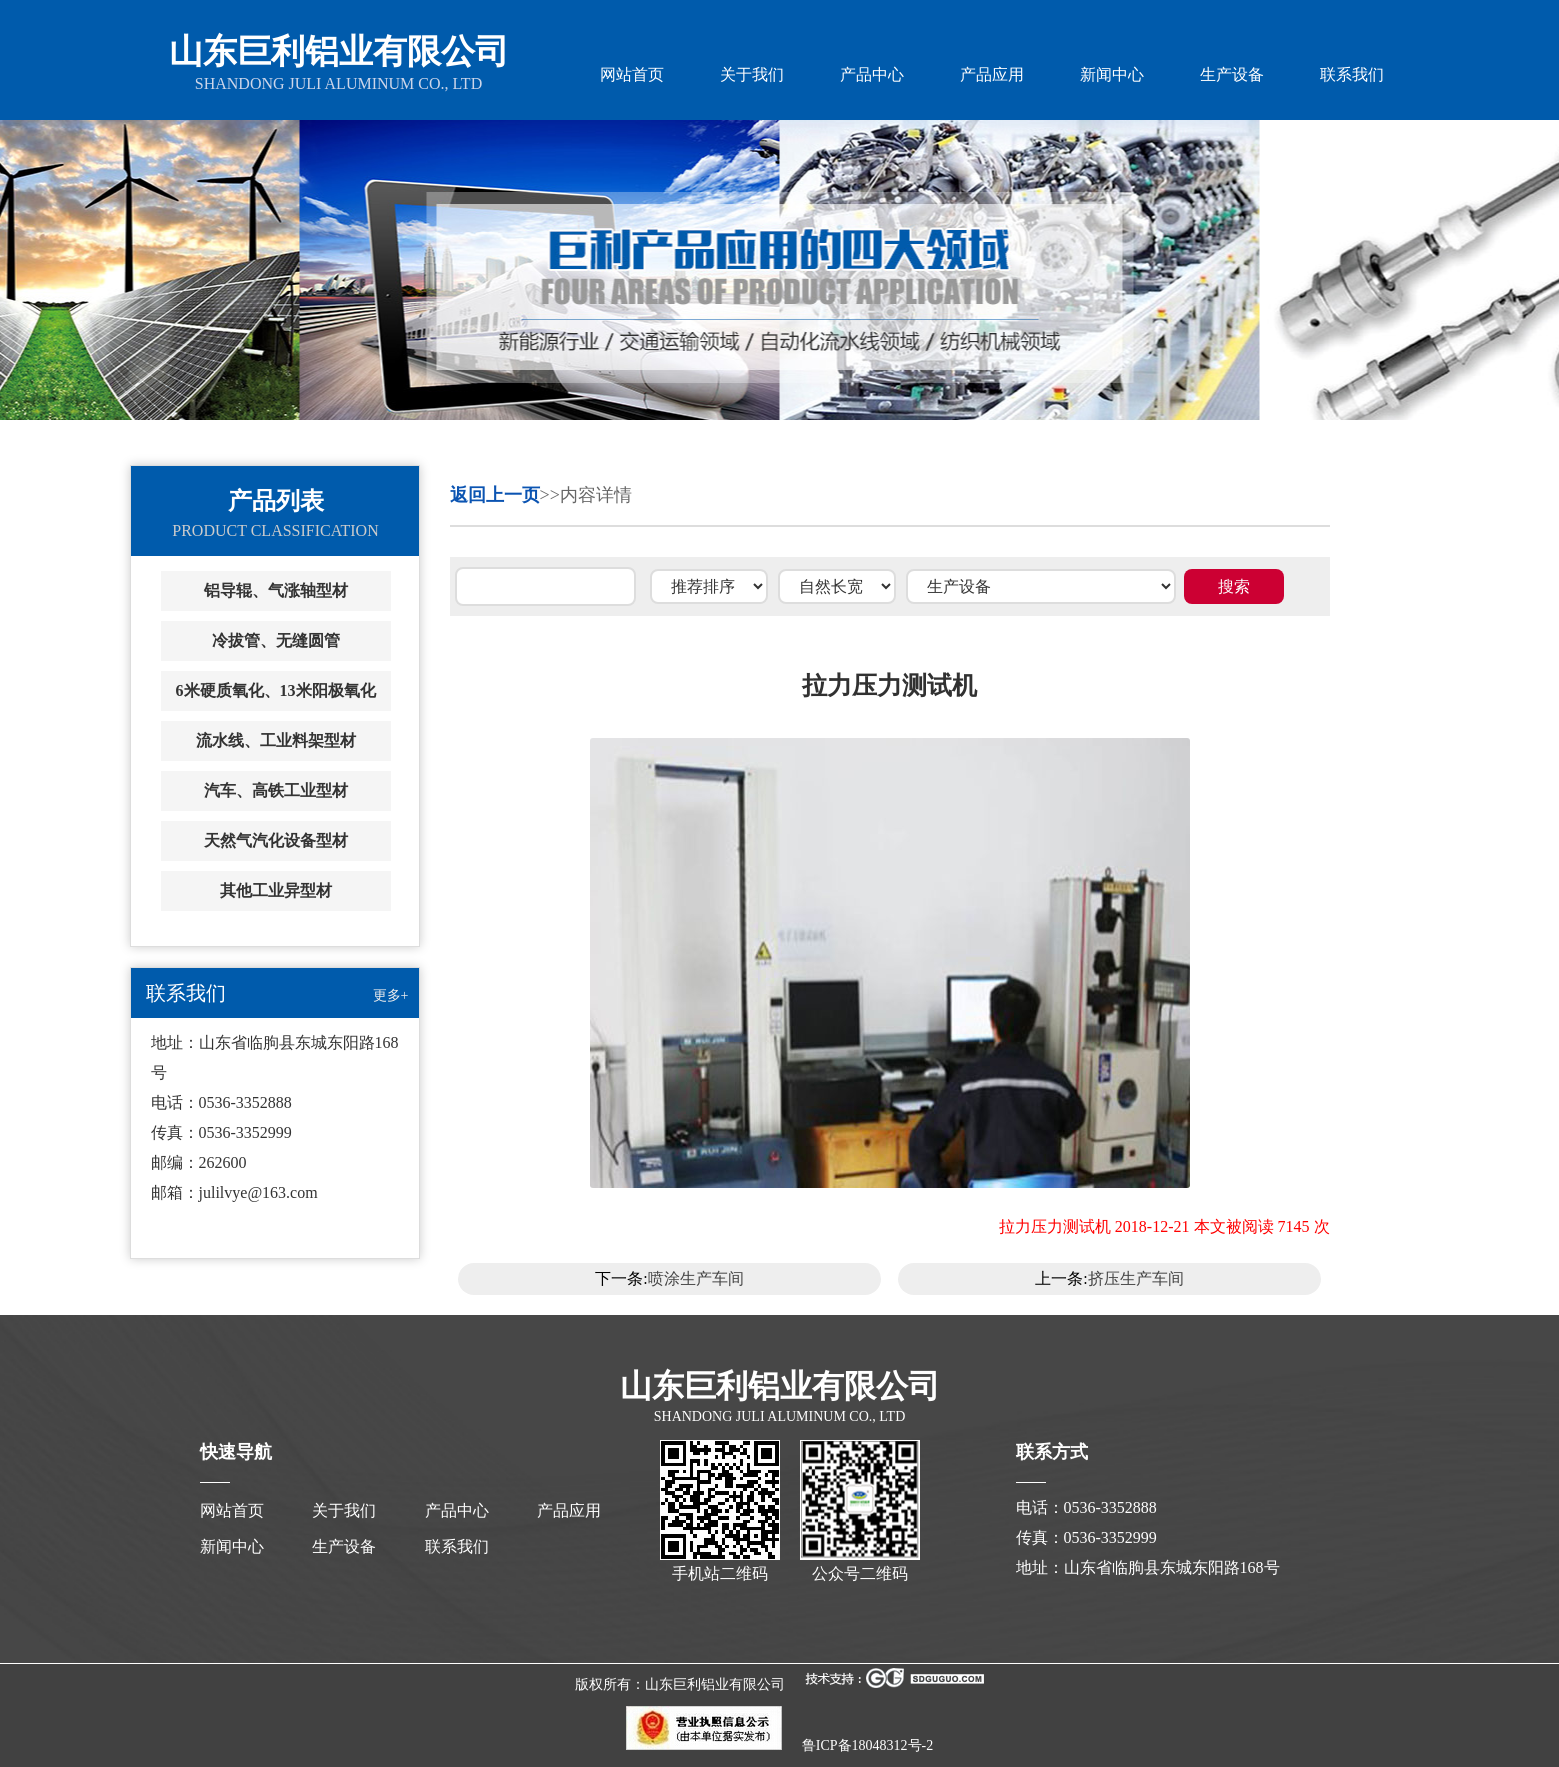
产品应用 (992, 74)
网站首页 (632, 74)
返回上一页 (495, 495)
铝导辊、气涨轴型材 (276, 590)
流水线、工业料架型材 (276, 740)
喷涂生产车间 (696, 1278)
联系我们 (1352, 74)
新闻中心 (1112, 74)
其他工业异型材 (276, 890)
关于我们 (752, 74)
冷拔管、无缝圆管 (276, 640)
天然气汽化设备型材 (276, 840)
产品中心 (872, 74)
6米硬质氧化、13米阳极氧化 (276, 690)
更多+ (391, 995)
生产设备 (1232, 74)
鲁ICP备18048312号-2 (867, 1745)
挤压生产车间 (1136, 1278)
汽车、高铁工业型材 (276, 790)
